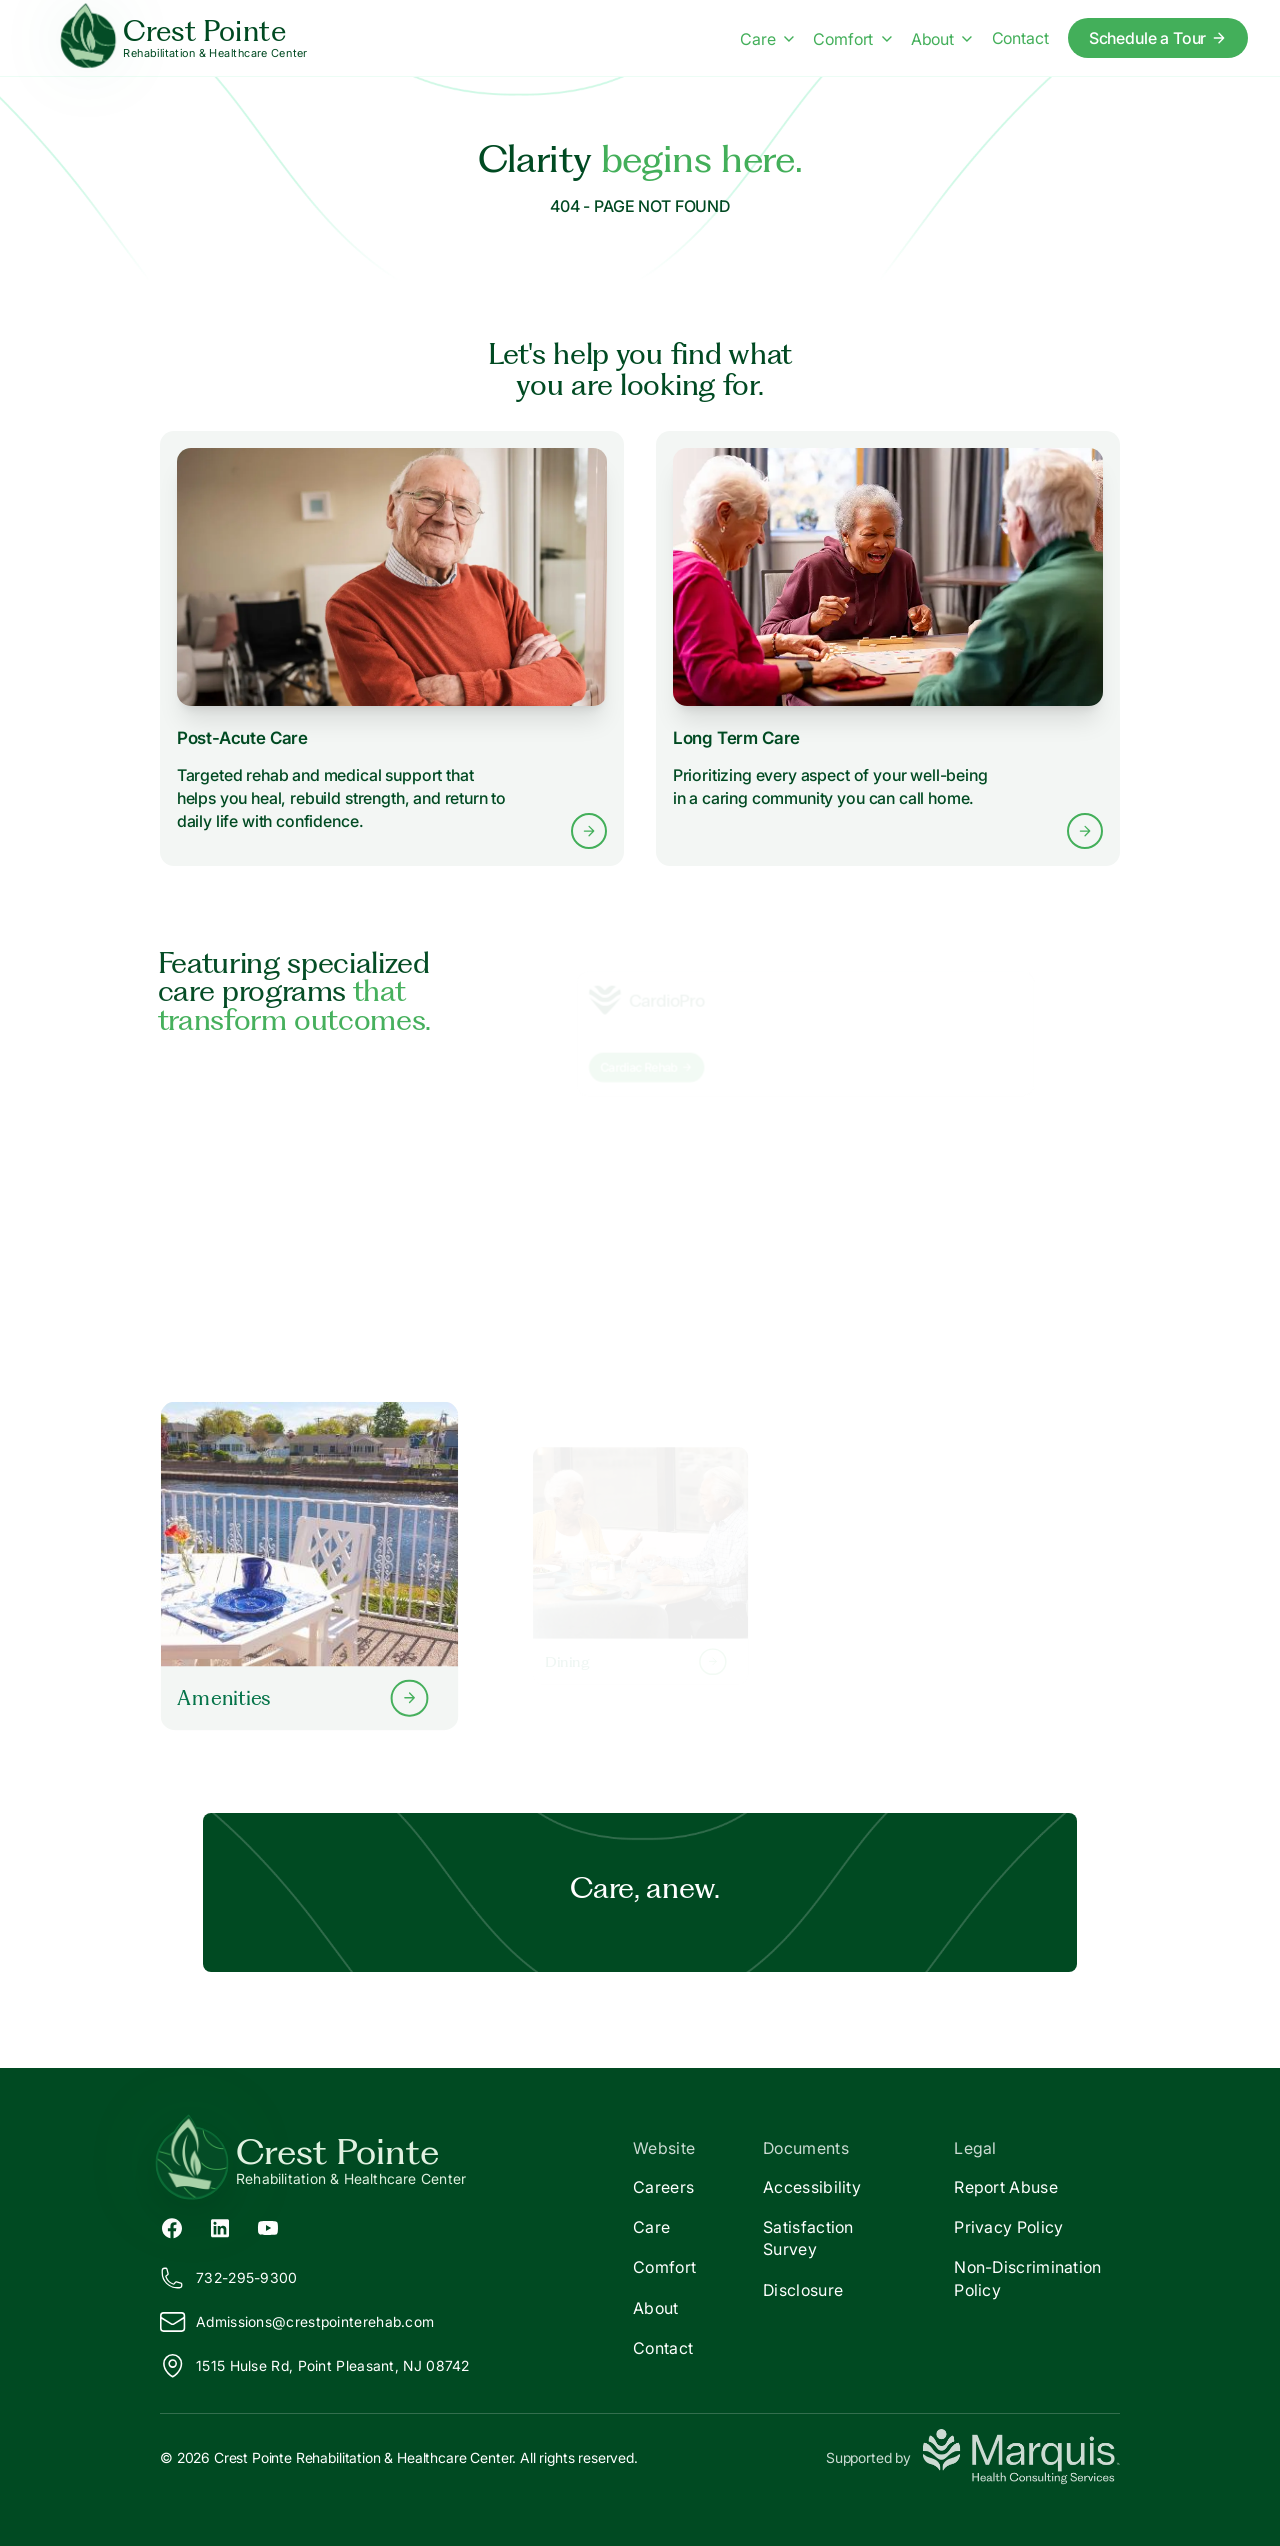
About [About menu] (942, 39)
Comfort (664, 2267)
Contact (663, 2348)
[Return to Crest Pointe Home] (400, 2160)
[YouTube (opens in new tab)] (268, 2227)
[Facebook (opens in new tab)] (172, 2227)
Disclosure (803, 2290)
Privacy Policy (1008, 2227)
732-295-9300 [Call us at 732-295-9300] (229, 2278)
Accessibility (812, 2187)
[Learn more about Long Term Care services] (888, 649)
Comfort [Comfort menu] (852, 39)
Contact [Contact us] (1020, 38)
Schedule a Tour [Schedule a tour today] (1158, 38)
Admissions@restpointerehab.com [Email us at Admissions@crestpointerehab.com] (297, 2322)
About (656, 2308)
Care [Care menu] (767, 39)
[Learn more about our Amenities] (309, 1566)
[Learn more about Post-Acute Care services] (392, 648)
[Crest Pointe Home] (185, 38)
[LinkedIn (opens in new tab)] (220, 2227)
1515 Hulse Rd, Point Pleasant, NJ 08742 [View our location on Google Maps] (315, 2366)
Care (651, 2227)
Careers (663, 2187)
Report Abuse (1006, 2187)
